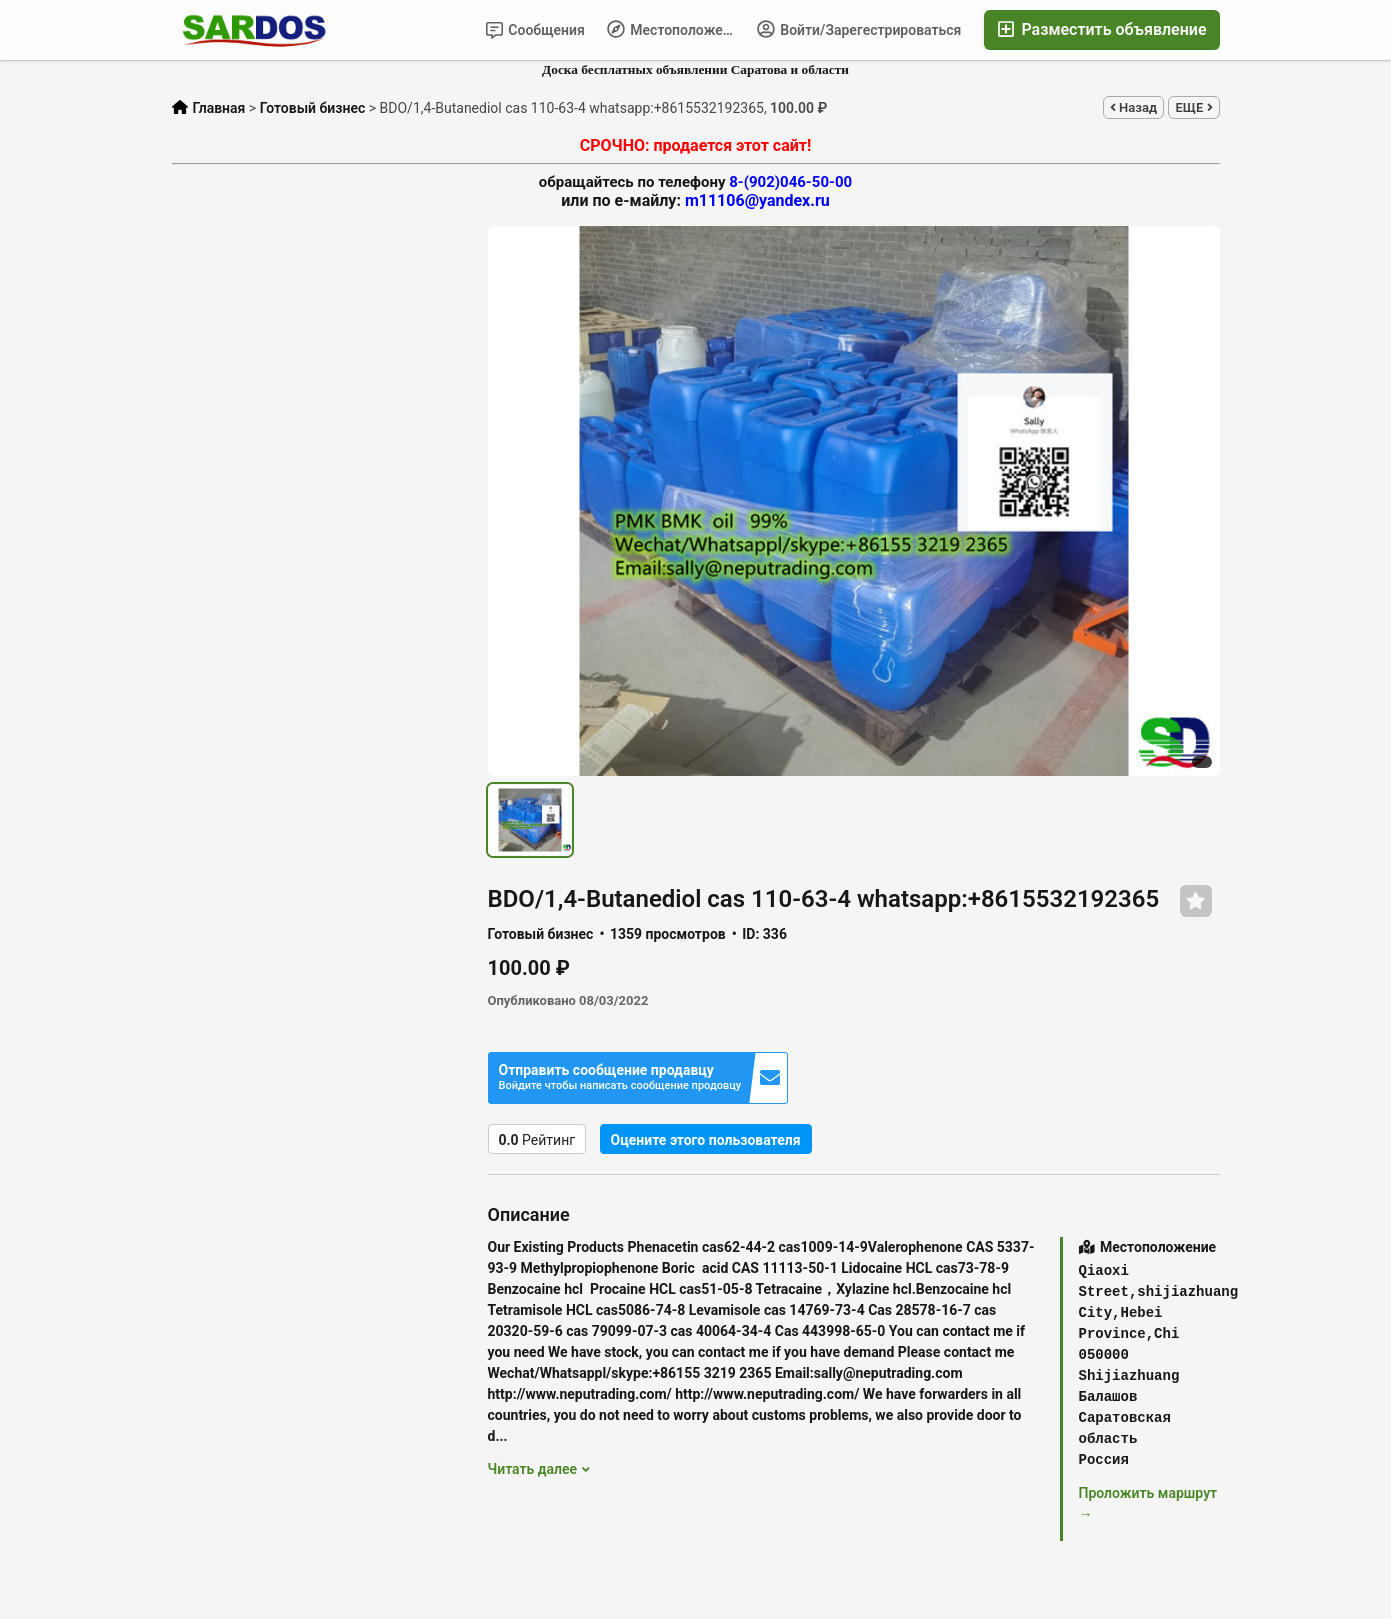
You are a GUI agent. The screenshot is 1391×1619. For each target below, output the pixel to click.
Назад (1133, 107)
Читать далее (539, 1469)
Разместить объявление (1101, 29)
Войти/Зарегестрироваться (859, 29)
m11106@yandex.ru (757, 200)
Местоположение (676, 29)
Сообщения (535, 30)
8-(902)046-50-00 (790, 182)
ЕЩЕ (1193, 107)
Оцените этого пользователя (706, 1140)
